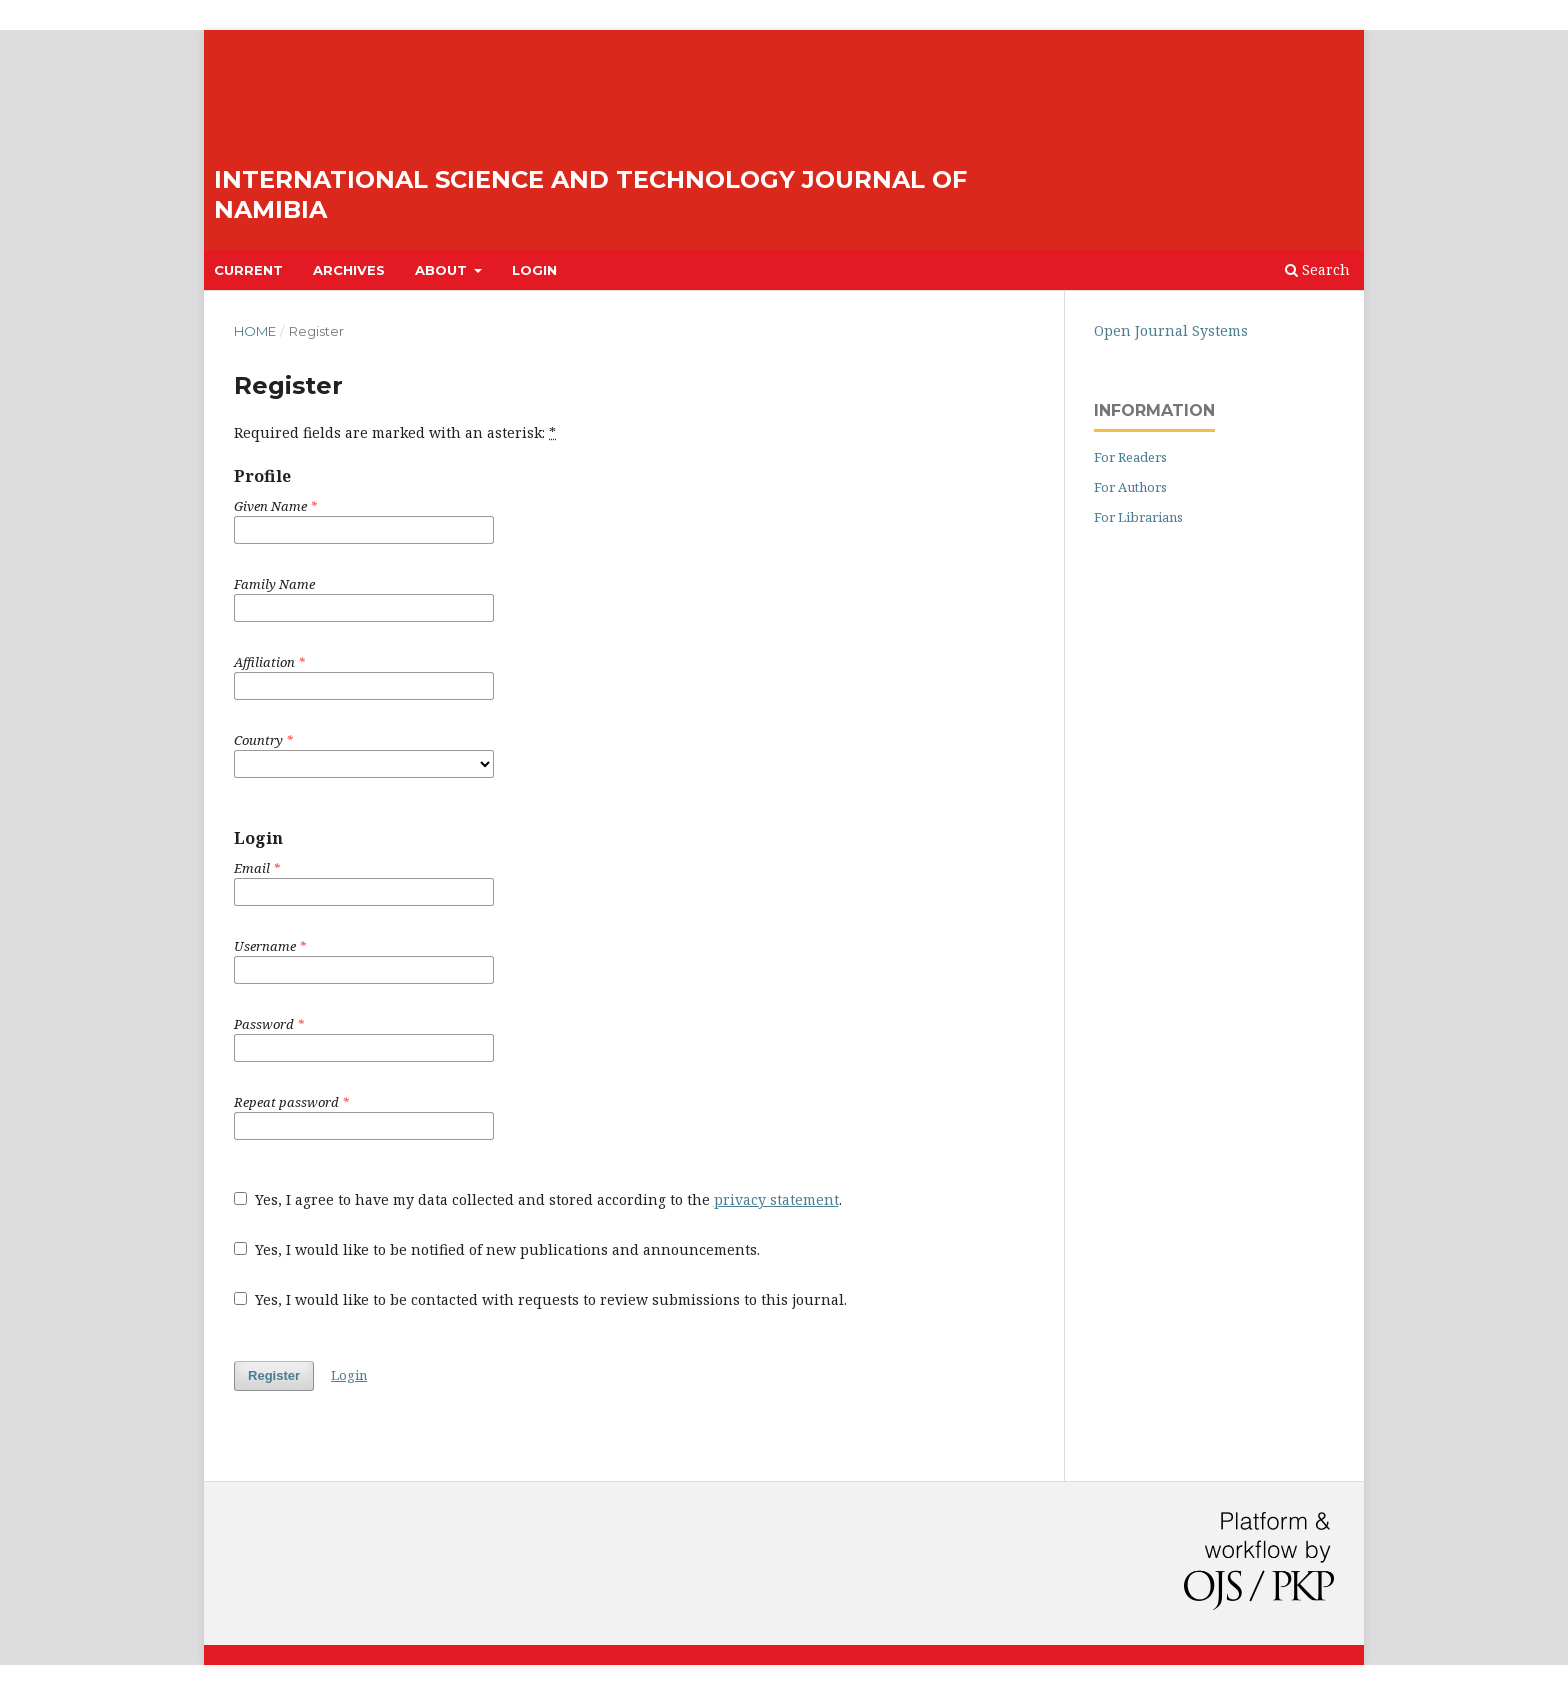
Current (248, 270)
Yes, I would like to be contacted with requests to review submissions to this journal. (540, 1299)
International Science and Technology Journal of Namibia (590, 194)
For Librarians (1138, 517)
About (443, 270)
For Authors (1130, 487)
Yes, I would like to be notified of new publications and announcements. (497, 1249)
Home (255, 331)
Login (534, 270)
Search (1317, 269)
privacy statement (776, 1199)
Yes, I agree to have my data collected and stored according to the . (538, 1199)
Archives (349, 270)
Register (274, 1375)
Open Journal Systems (1171, 330)
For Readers (1130, 457)
